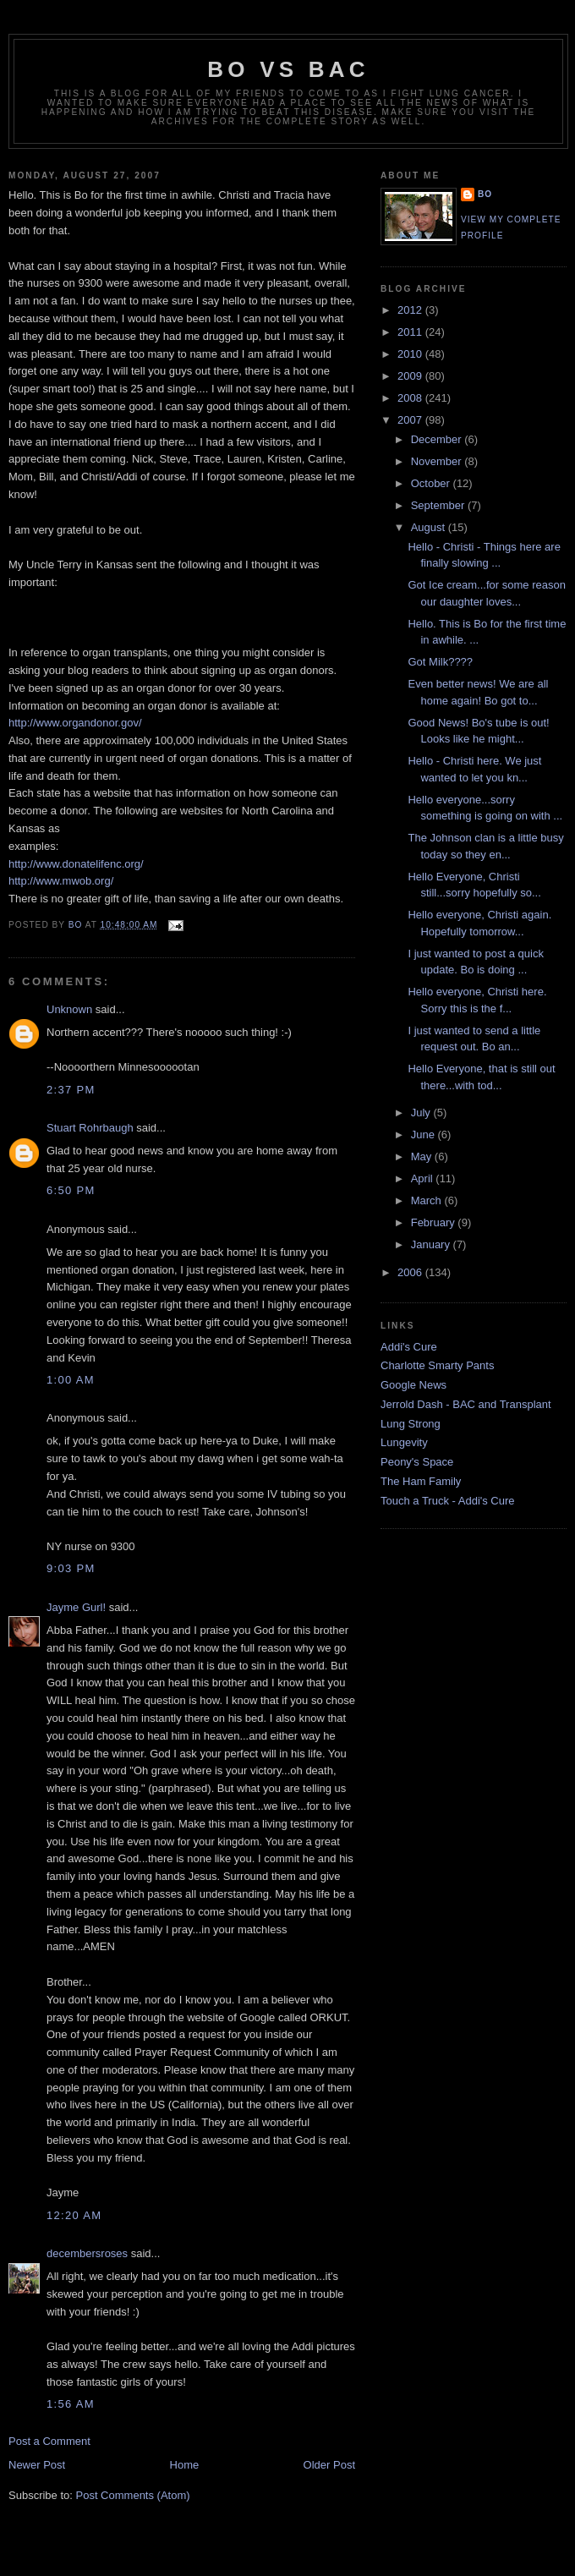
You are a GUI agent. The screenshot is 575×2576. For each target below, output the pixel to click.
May (423, 1156)
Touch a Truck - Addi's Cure (448, 1500)
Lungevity (404, 1442)
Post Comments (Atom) (133, 2495)
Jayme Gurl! (76, 1607)
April (423, 1178)
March (428, 1200)
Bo (485, 194)
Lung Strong (411, 1423)
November (438, 461)
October (432, 483)
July (422, 1112)
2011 (411, 332)
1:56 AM (71, 2404)
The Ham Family (421, 1481)
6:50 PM (71, 1190)
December (438, 439)
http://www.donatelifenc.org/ (76, 864)
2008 (411, 398)
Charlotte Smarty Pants (437, 1365)
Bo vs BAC (288, 69)
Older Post (329, 2464)
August (429, 527)
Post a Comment (49, 2441)
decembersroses (87, 2253)
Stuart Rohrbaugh (90, 1127)
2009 (411, 376)
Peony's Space (417, 1461)
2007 (411, 420)
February (434, 1222)
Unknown (69, 1009)
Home (185, 2464)
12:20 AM (74, 2215)
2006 (411, 1272)
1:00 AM (71, 1379)
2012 (411, 310)
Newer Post (36, 2464)
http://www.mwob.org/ (60, 880)
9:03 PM (71, 1568)
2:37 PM (71, 1089)
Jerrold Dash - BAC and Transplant (466, 1404)
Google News (413, 1384)
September (439, 505)
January (432, 1244)
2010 (411, 354)
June (424, 1134)
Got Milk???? (440, 661)
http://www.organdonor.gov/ (75, 722)
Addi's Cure (409, 1346)
